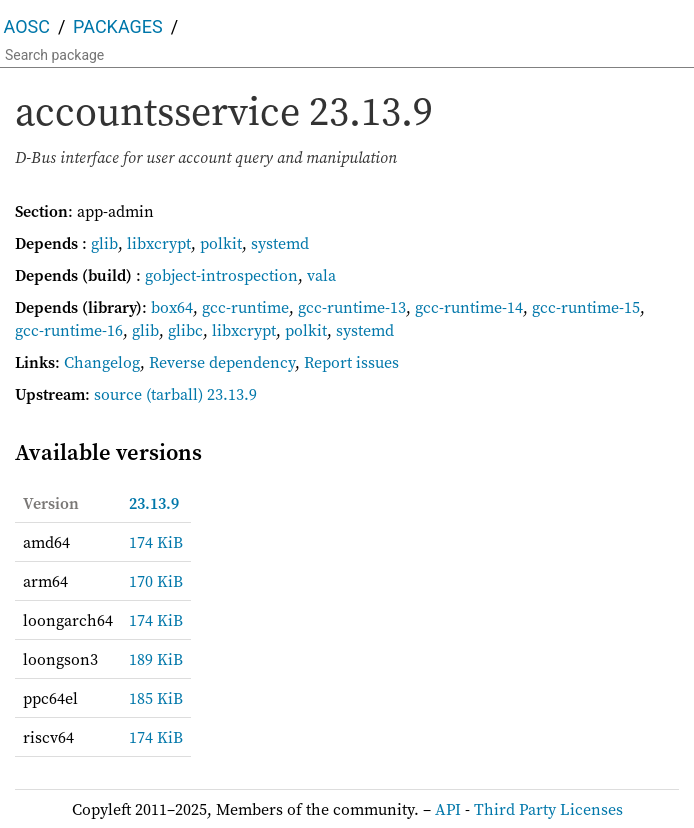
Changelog (102, 362)
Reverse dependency (222, 362)
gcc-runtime (245, 307)
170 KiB (156, 581)
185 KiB (156, 698)
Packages (118, 26)
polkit (221, 243)
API (448, 809)
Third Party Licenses (548, 809)
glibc (185, 330)
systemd (280, 243)
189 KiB (156, 659)
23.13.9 (154, 503)
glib (104, 243)
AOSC (27, 26)
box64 (172, 307)
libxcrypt (159, 243)
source (118, 394)
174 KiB (156, 542)
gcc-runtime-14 (469, 307)
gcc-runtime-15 (586, 307)
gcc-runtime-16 (69, 330)
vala (321, 275)
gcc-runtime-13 (352, 307)
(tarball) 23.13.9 (201, 394)
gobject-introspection (221, 275)
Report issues (351, 362)
